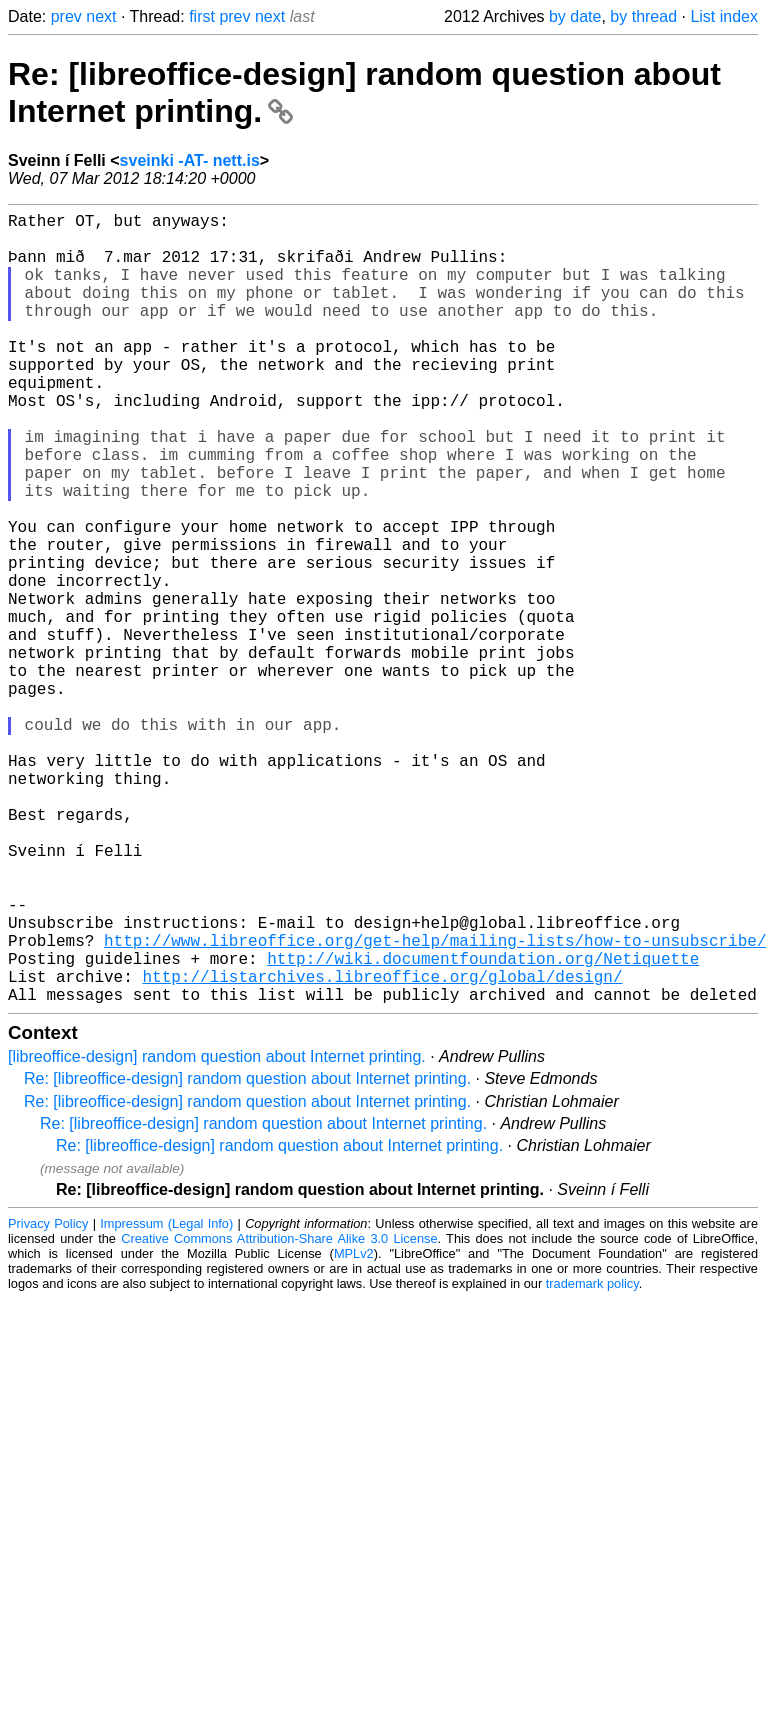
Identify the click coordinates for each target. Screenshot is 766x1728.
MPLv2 (354, 1429)
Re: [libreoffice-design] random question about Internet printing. (247, 1254)
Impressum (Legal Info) (166, 1399)
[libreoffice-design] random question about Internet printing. (217, 1232)
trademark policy (592, 1459)
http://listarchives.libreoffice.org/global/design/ (382, 1148)
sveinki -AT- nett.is (190, 160)
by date (575, 16)
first (202, 16)
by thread (643, 16)
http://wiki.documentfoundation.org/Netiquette (483, 1126)
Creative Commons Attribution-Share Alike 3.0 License (279, 1414)
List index (724, 16)
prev (66, 16)
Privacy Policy (48, 1399)
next (101, 16)
